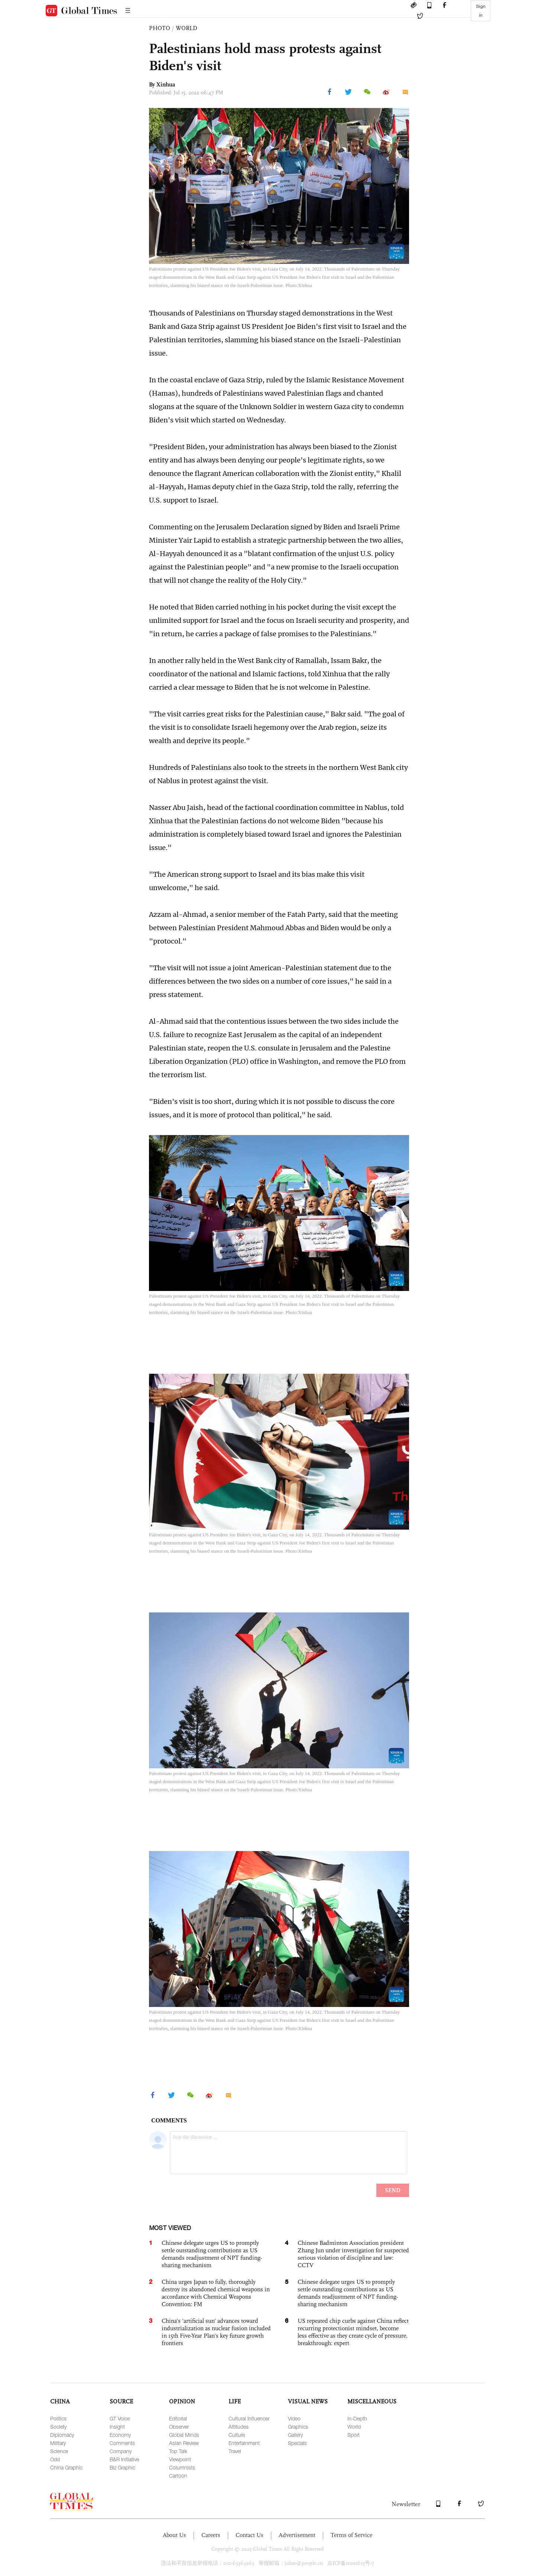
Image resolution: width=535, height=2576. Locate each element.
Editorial (178, 2418)
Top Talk (178, 2451)
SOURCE (121, 2401)
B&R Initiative (124, 2459)
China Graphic (66, 2467)
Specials (297, 2443)
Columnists (182, 2467)
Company (121, 2451)
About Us (174, 2535)
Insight (117, 2426)
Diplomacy (62, 2435)
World (354, 2426)
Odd (55, 2459)
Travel (234, 2451)
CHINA (60, 2401)
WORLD (186, 28)
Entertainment (244, 2443)
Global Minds (184, 2435)
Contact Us (249, 2535)
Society (58, 2426)
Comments (122, 2443)
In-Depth (357, 2418)
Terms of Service (351, 2535)
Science (59, 2451)
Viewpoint (180, 2459)
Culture (236, 2435)
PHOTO (159, 28)
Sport (353, 2435)
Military (58, 2443)
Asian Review (184, 2443)
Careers (210, 2535)
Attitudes (238, 2426)
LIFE (234, 2401)
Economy (120, 2435)
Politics (58, 2418)
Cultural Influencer (248, 2418)
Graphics (298, 2426)
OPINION (182, 2401)
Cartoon (178, 2475)
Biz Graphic (122, 2467)
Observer (179, 2426)
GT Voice (120, 2418)
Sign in (481, 11)
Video (294, 2418)
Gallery (295, 2435)
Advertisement (297, 2535)
